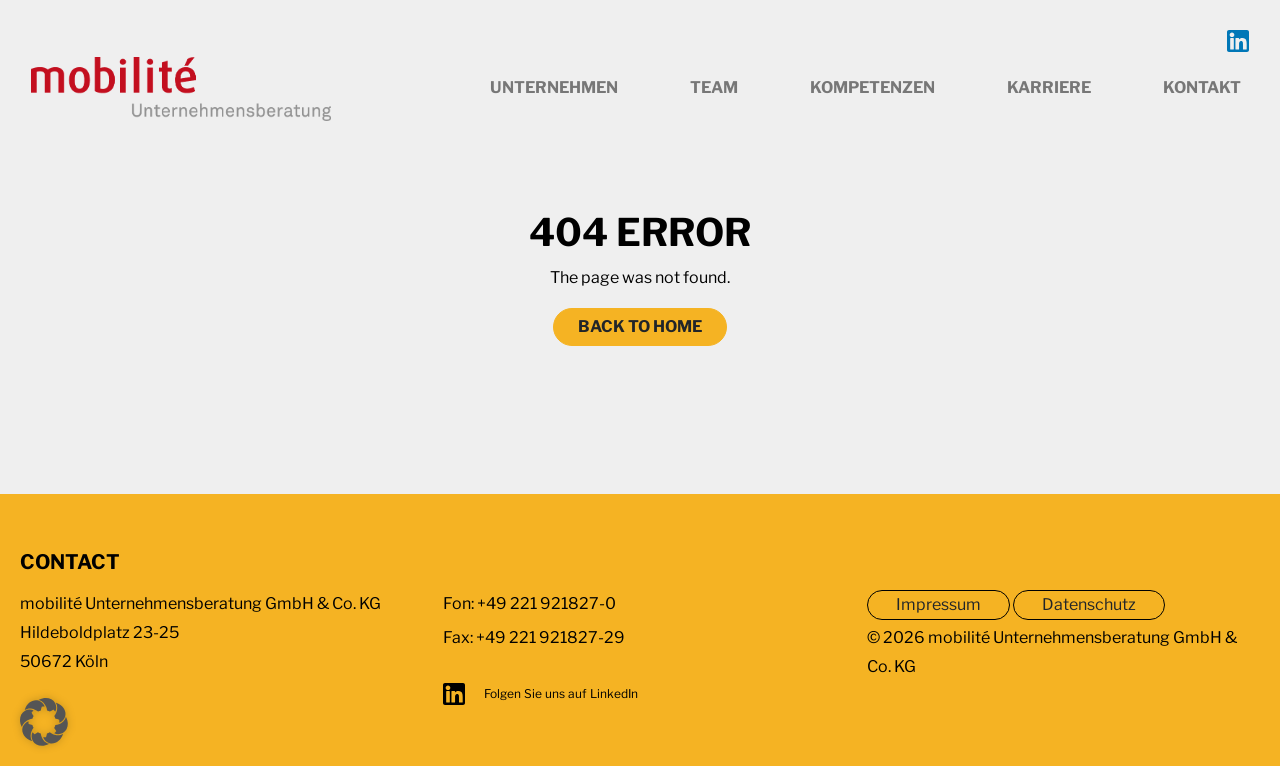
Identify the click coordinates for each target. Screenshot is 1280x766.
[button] (44, 722)
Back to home (640, 326)
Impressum (938, 604)
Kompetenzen (872, 87)
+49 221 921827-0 (546, 603)
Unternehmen (554, 87)
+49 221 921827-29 (550, 637)
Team (714, 87)
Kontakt (1202, 87)
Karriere (1049, 87)
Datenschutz (1089, 604)
